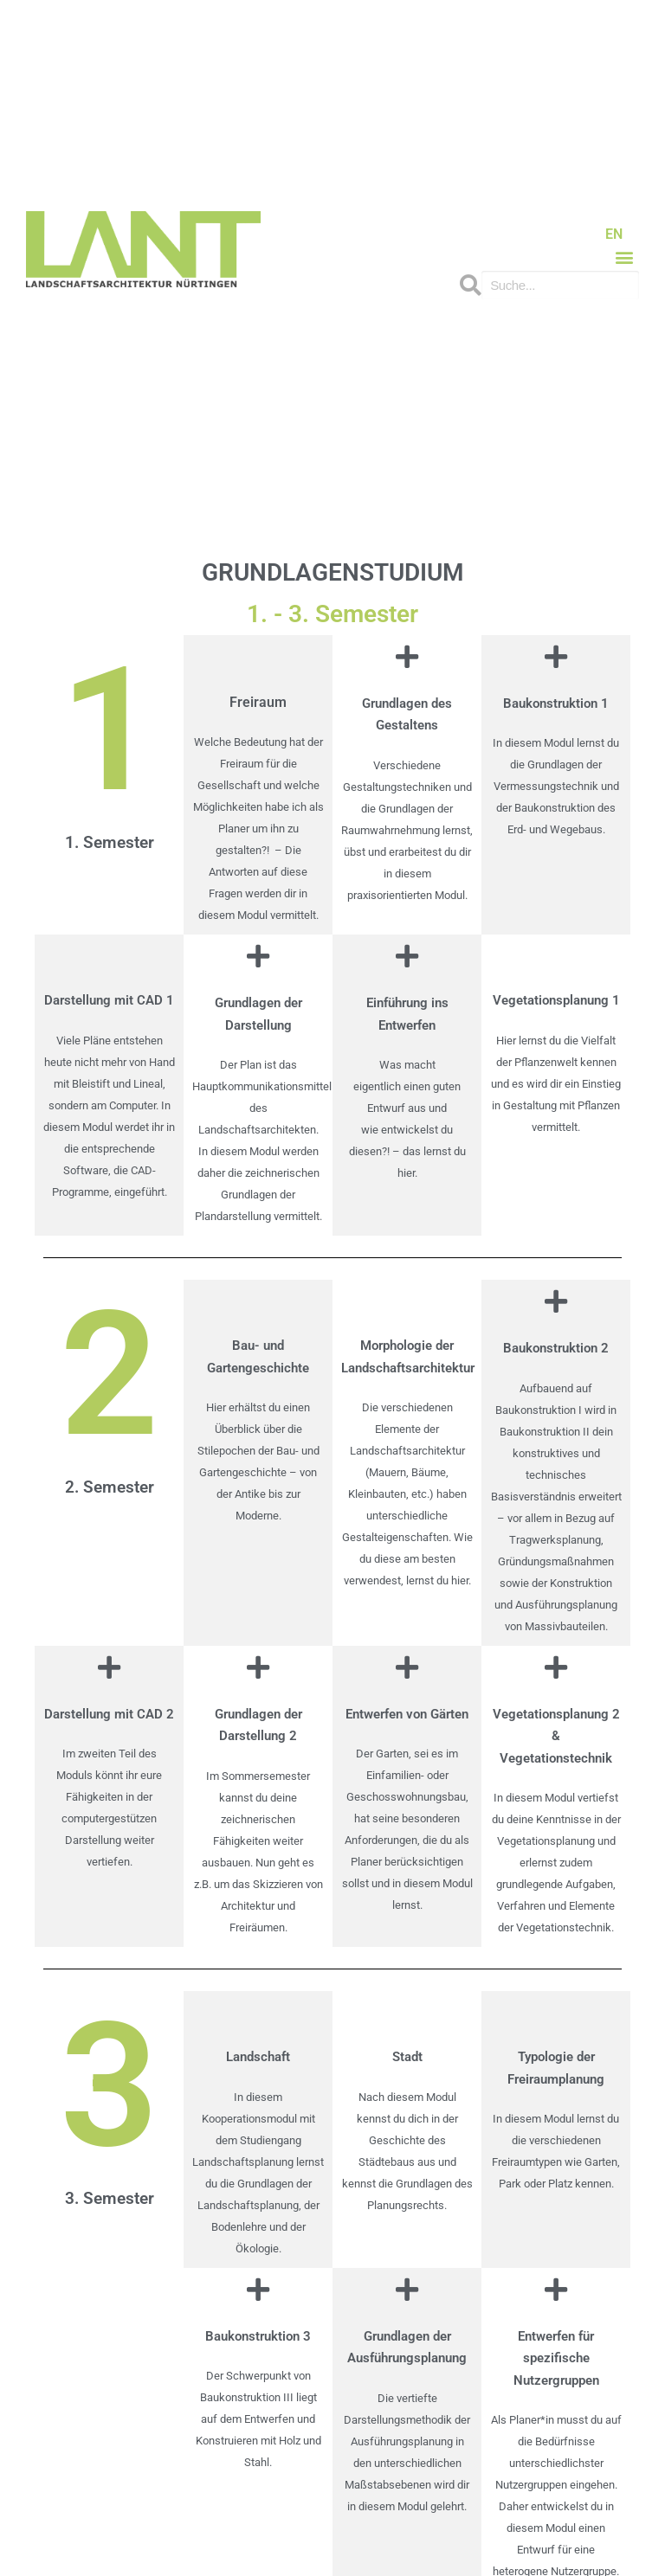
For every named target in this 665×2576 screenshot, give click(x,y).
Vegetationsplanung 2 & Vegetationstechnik (556, 1736)
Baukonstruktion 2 (556, 1348)
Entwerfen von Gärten (406, 1714)
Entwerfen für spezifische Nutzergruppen (556, 2358)
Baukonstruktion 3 (258, 2336)
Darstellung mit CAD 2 (109, 1714)
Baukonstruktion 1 (556, 703)
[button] (624, 256)
